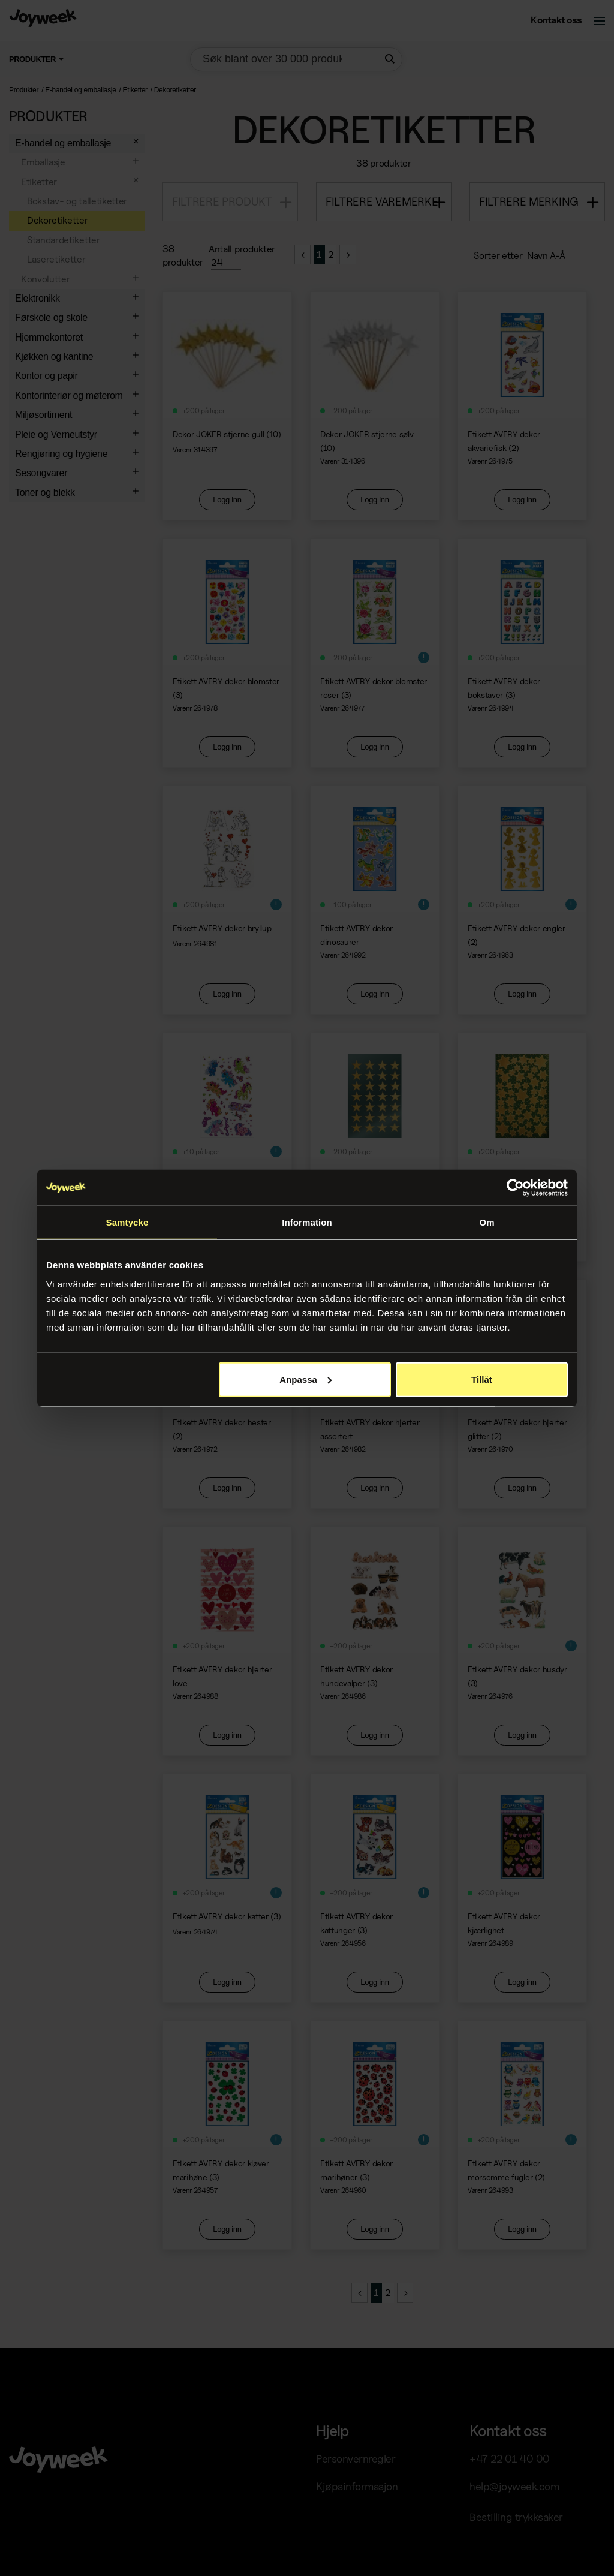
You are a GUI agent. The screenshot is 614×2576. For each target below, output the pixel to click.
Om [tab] (486, 1222)
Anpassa (305, 1379)
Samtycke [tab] (127, 1222)
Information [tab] (307, 1222)
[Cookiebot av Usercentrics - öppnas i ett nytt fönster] (515, 1188)
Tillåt (481, 1379)
